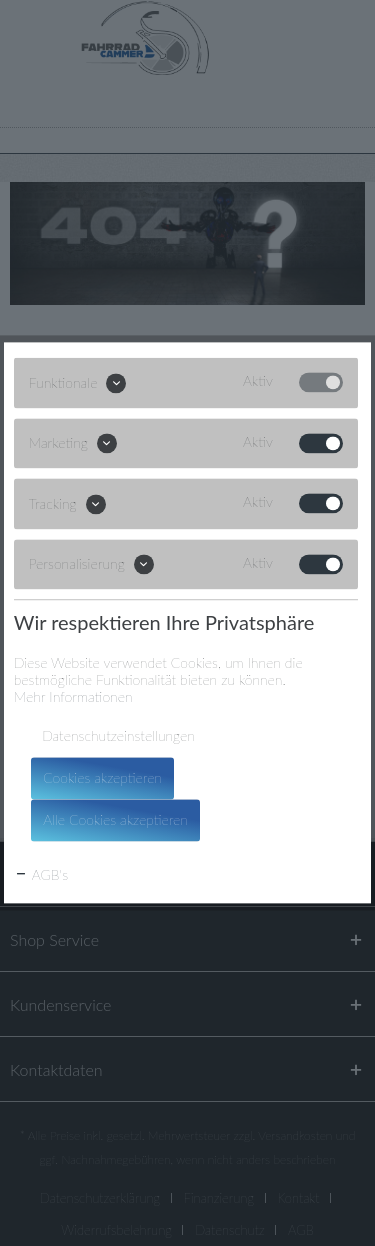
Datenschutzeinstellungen (118, 736)
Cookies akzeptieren (102, 778)
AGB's (41, 875)
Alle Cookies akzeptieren (115, 820)
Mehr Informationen (73, 697)
